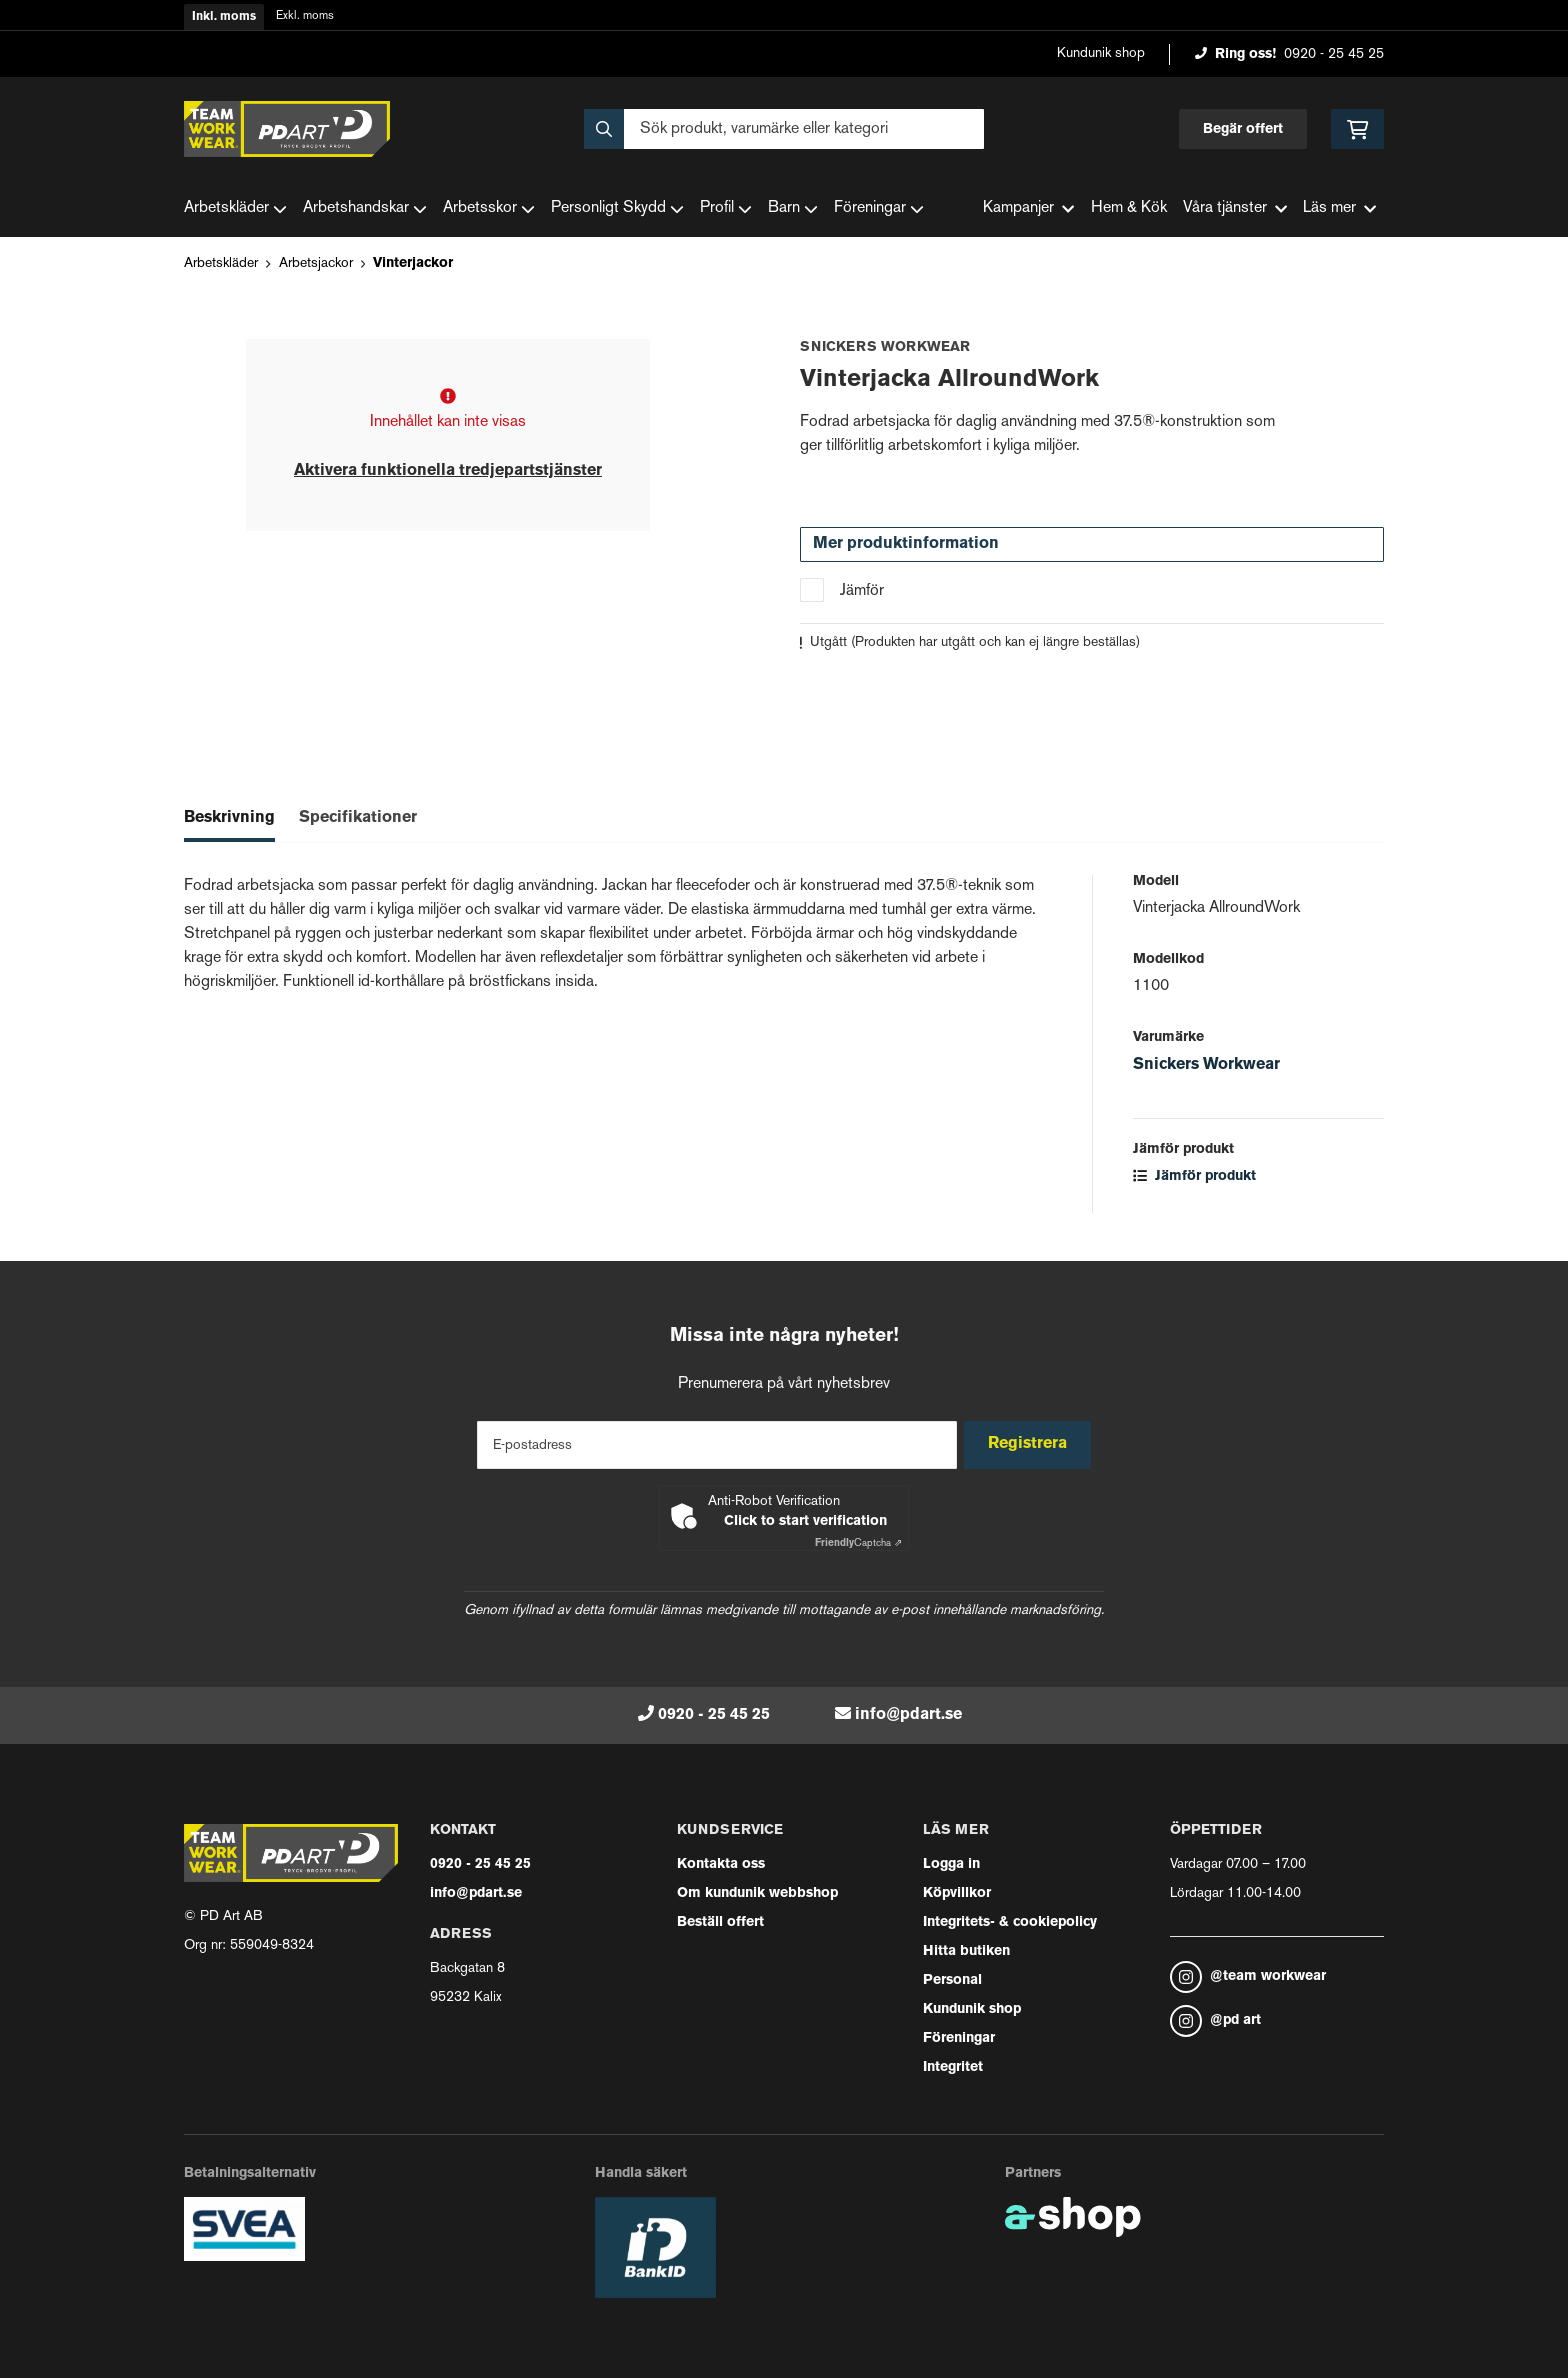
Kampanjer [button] (1028, 208)
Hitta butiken (966, 1951)
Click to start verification (805, 1521)
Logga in (951, 1864)
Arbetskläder (235, 209)
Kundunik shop (1101, 53)
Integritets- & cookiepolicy (1010, 1922)
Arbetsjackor (316, 263)
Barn (793, 209)
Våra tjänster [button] (1235, 208)
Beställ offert (720, 1922)
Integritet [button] (953, 2067)
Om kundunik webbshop (757, 1893)
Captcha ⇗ (858, 1543)
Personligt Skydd (617, 209)
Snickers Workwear (1206, 1065)
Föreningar (879, 209)
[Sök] (784, 129)
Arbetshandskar (365, 209)
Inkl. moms (224, 17)
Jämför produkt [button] (1194, 1176)
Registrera (1032, 1444)
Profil (726, 209)
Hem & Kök (1129, 208)
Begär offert (1243, 129)
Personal (952, 1980)
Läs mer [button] (1339, 208)
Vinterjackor (413, 263)
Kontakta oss (721, 1864)
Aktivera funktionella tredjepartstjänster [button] (448, 471)
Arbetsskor (489, 209)
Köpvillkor (957, 1893)
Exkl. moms (305, 16)
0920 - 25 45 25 (1334, 54)
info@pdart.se (908, 1715)
